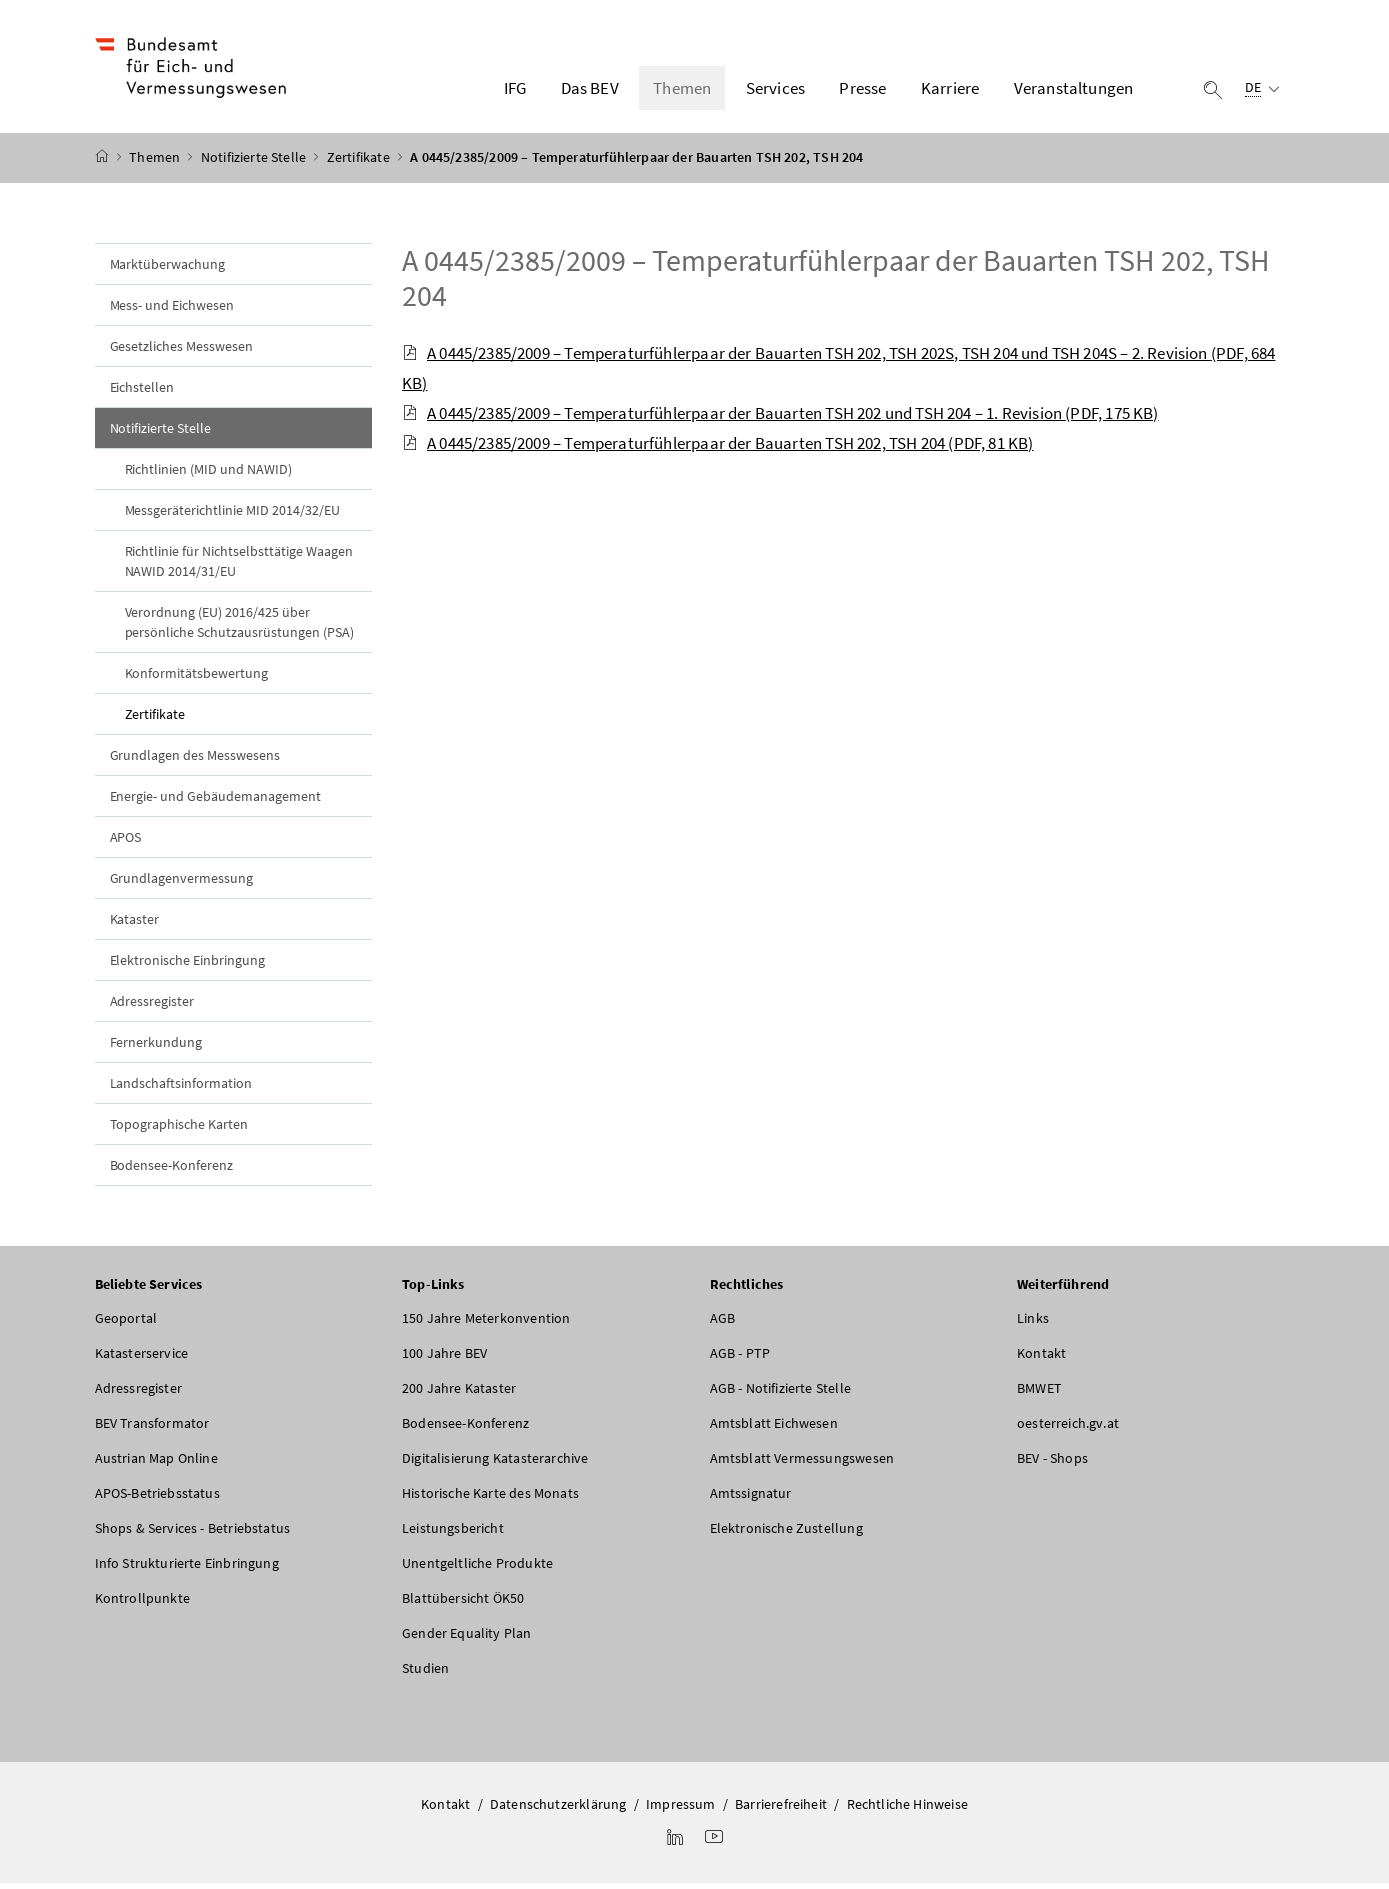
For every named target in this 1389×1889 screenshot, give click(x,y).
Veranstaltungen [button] (1074, 91)
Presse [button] (862, 91)
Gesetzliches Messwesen (182, 351)
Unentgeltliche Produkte (477, 1568)
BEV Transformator (152, 1428)
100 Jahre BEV (444, 1358)
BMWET (1039, 1393)
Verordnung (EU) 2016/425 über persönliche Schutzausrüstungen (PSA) (239, 627)
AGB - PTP (740, 1358)
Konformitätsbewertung (197, 678)
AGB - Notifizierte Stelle (780, 1393)
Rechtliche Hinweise (907, 1809)
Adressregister (152, 1006)
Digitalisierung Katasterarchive (495, 1463)
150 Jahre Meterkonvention (486, 1323)
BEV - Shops (1052, 1463)
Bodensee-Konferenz (172, 1170)
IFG (515, 91)
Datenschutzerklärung (558, 1809)
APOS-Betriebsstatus (157, 1498)
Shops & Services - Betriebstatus (193, 1533)
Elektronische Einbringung (188, 965)
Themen (156, 163)
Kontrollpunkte (142, 1603)
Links (1033, 1323)
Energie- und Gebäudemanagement (216, 801)
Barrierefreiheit (781, 1809)
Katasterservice (142, 1358)
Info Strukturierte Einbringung (187, 1568)
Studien (425, 1673)
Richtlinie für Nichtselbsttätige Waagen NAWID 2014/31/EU (239, 566)
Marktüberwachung (168, 269)
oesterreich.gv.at (1068, 1428)
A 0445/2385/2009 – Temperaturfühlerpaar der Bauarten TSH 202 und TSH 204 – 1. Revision (780, 418)
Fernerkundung (156, 1047)
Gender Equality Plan (467, 1638)
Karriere (950, 91)
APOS (126, 842)
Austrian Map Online (156, 1463)
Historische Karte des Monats (490, 1498)
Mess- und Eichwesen (172, 310)
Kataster (135, 924)
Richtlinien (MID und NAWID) (209, 474)
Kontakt (1041, 1358)
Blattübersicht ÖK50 (463, 1603)
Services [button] (775, 91)
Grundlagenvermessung (182, 883)
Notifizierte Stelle (255, 163)
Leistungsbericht (453, 1533)
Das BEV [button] (590, 91)
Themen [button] (682, 91)
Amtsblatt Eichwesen (774, 1428)
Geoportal (126, 1323)
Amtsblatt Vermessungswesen (802, 1463)
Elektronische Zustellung (786, 1533)
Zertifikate (360, 163)
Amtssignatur (751, 1498)
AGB (723, 1323)
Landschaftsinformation (181, 1088)
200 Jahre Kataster (459, 1393)
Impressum (681, 1809)
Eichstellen (142, 392)
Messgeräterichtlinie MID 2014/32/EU (232, 515)
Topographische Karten (179, 1129)
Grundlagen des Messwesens (195, 760)
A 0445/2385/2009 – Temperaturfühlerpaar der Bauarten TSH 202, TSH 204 (836, 282)
